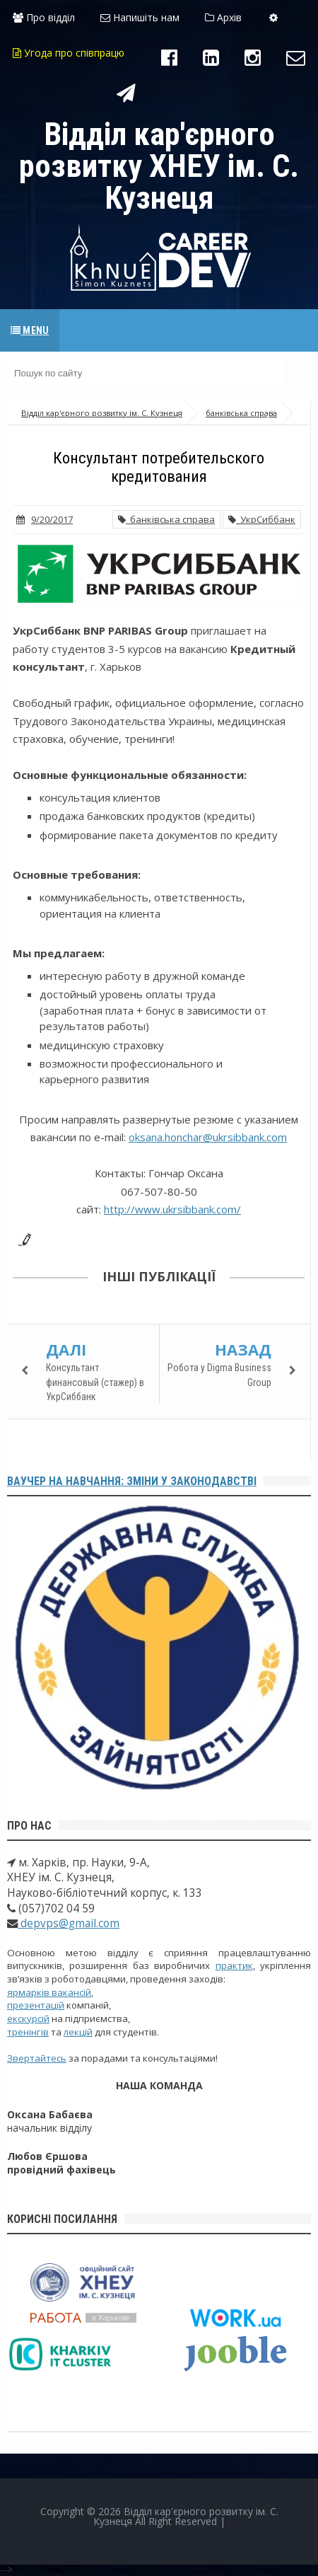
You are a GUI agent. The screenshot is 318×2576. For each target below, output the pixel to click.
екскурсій (28, 2018)
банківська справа (166, 519)
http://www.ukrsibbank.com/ (172, 1209)
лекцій (78, 2032)
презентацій (35, 2005)
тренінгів (28, 2032)
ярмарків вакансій (49, 1992)
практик (234, 1965)
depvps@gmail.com (68, 1923)
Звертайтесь (36, 2058)
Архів (223, 17)
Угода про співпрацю (68, 52)
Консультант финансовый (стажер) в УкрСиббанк (95, 1382)
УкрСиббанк (261, 519)
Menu (30, 330)
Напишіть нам (139, 17)
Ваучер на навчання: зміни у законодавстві (132, 1481)
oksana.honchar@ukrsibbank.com (208, 1137)
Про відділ (44, 17)
